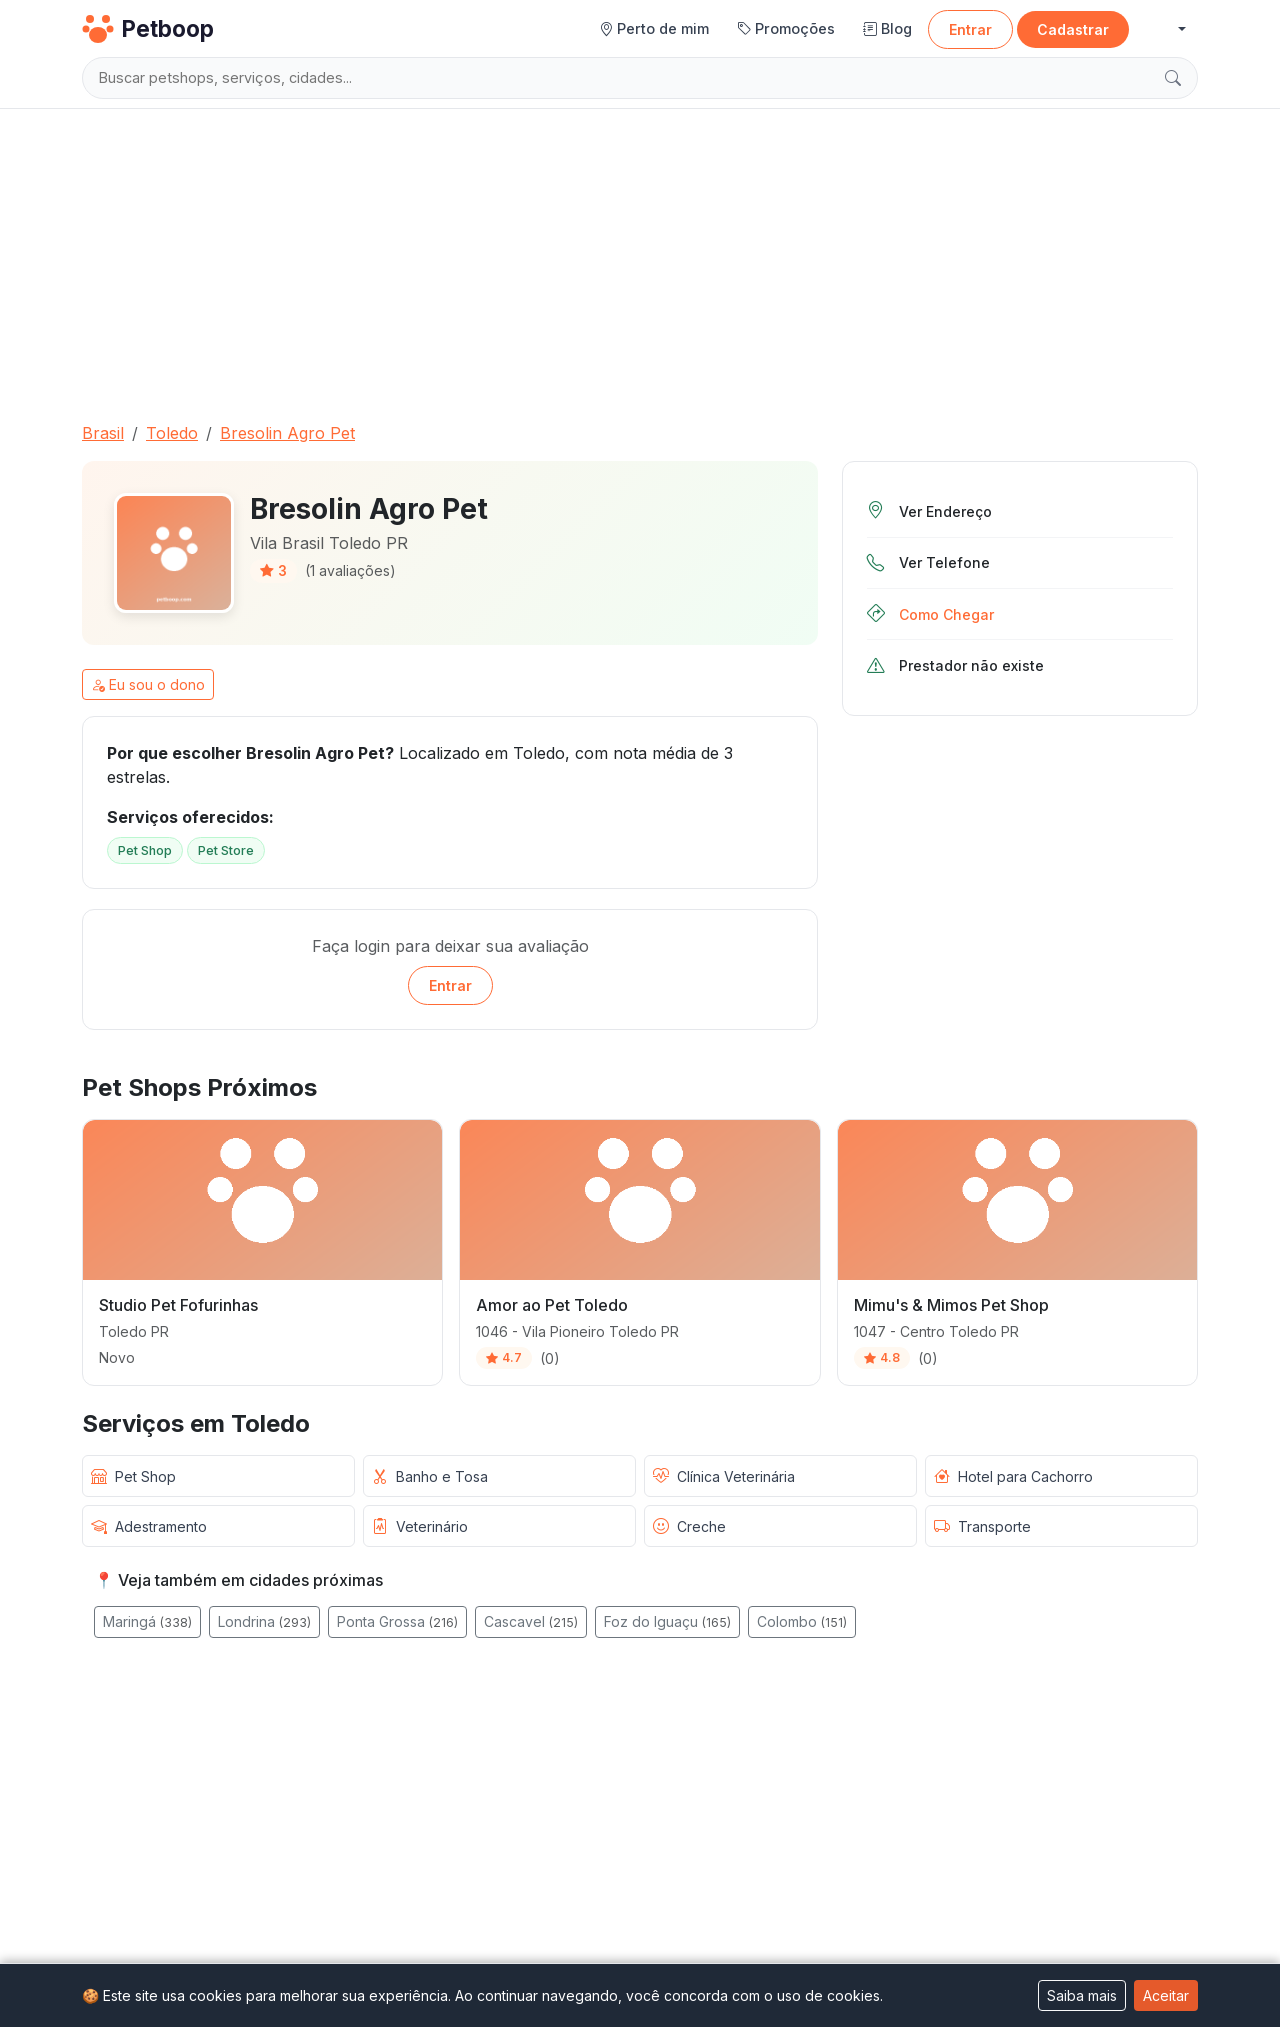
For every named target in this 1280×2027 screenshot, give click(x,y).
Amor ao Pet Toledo (552, 1305)
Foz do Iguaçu (667, 1621)
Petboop (148, 29)
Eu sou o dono (148, 684)
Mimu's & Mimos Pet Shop (951, 1305)
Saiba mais (1082, 1995)
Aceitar (1166, 1995)
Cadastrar (1073, 29)
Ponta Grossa (397, 1621)
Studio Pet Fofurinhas (178, 1305)
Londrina (264, 1621)
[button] (1165, 29)
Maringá (147, 1621)
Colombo (802, 1621)
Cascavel (531, 1621)
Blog (887, 28)
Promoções (786, 28)
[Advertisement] (640, 257)
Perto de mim (654, 28)
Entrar (970, 29)
